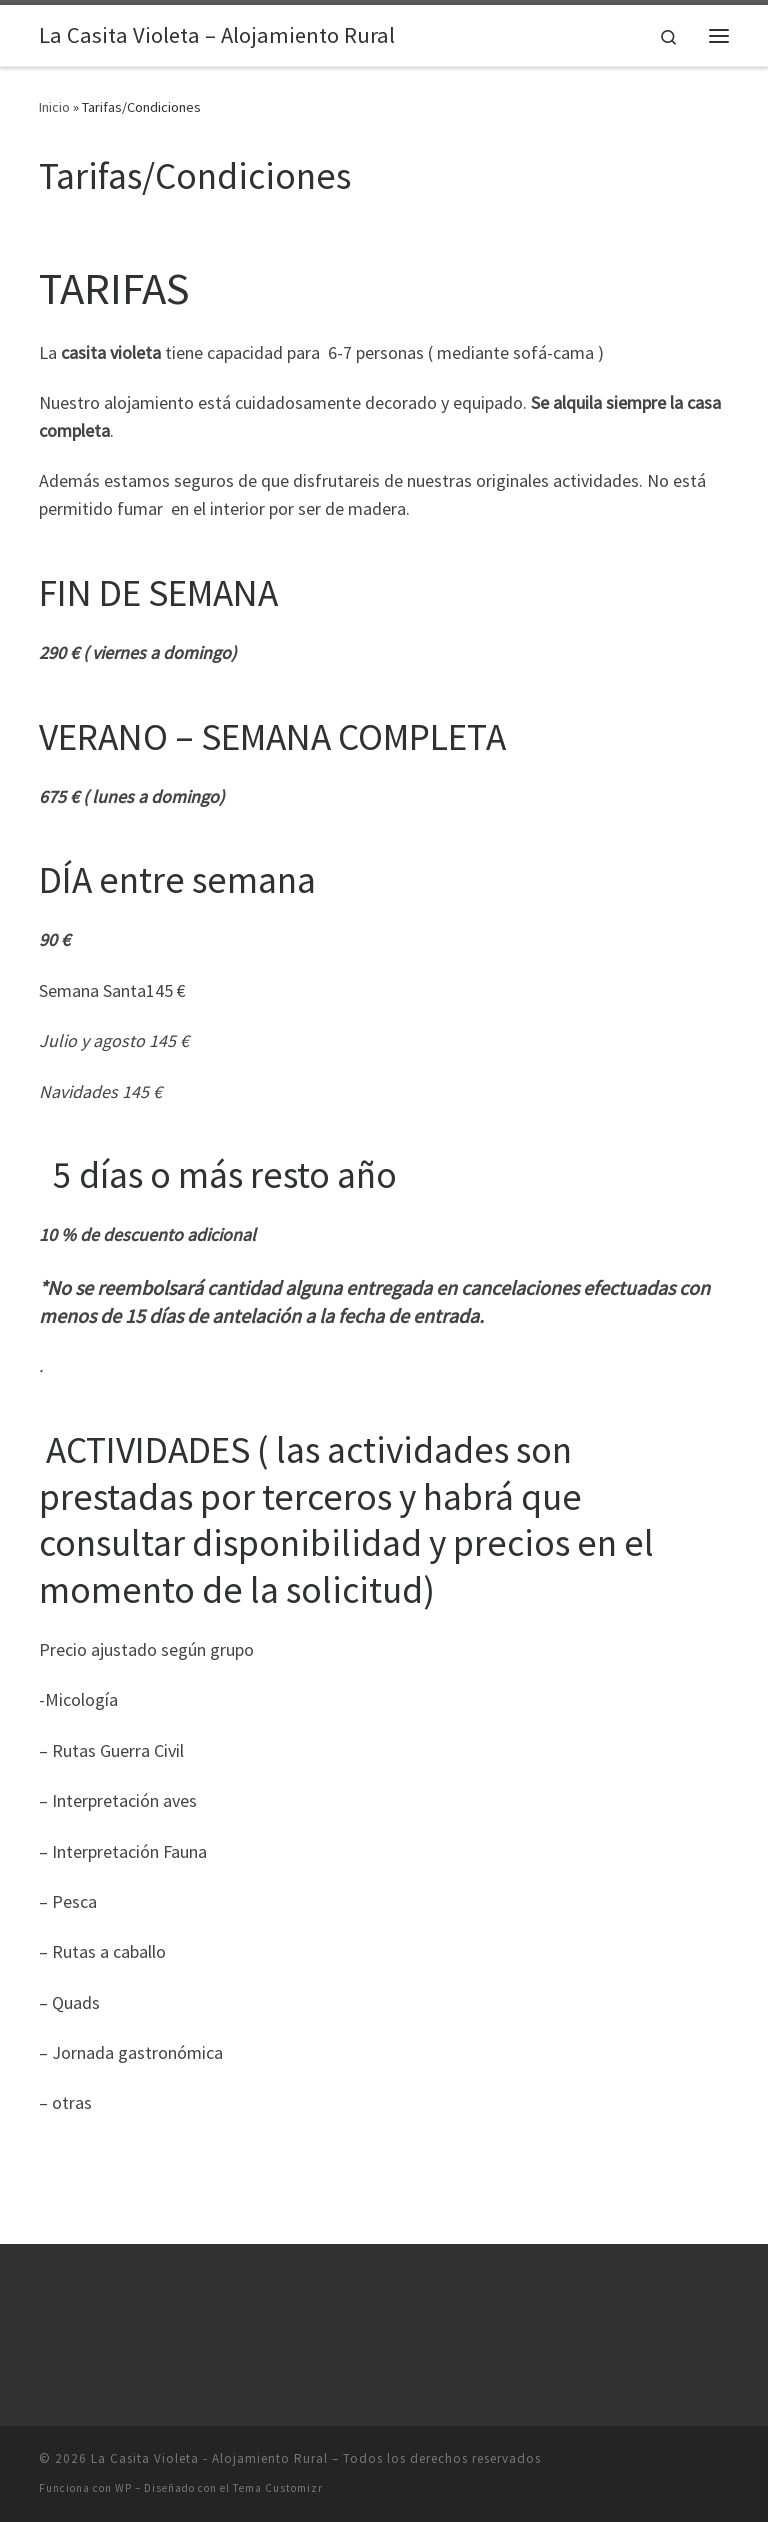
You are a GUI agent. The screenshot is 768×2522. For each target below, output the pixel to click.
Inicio (54, 107)
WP (123, 2488)
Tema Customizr (278, 2488)
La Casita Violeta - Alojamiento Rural (209, 2458)
